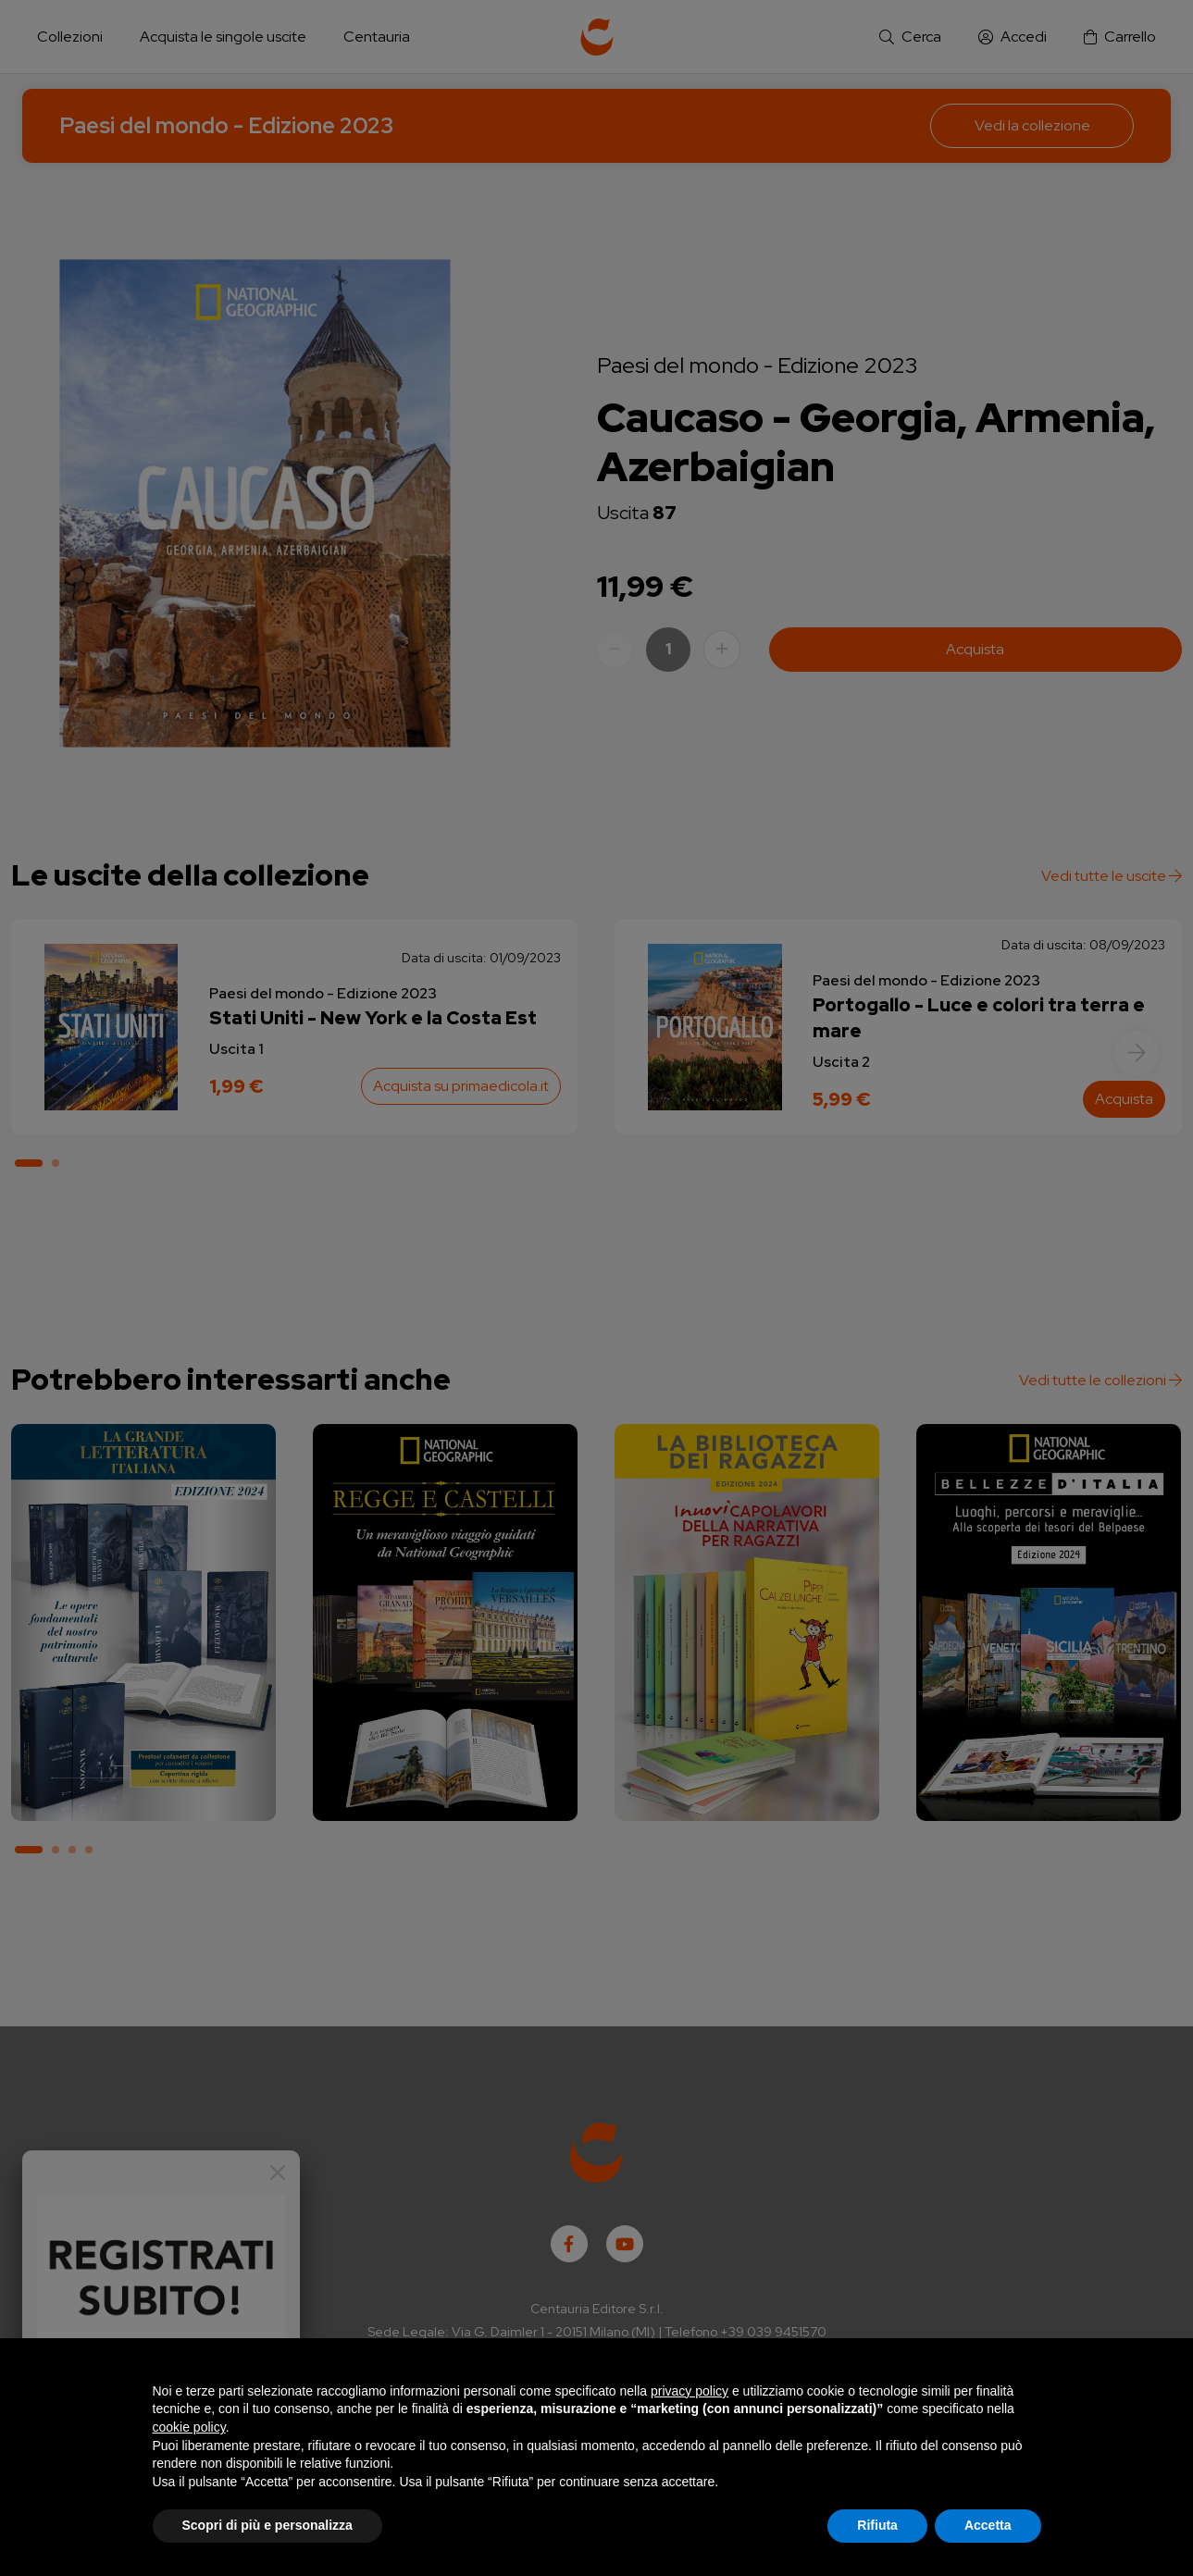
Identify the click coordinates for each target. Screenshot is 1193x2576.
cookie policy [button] (189, 2427)
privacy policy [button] (689, 2391)
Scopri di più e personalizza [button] (267, 2525)
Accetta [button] (988, 2525)
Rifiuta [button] (877, 2525)
